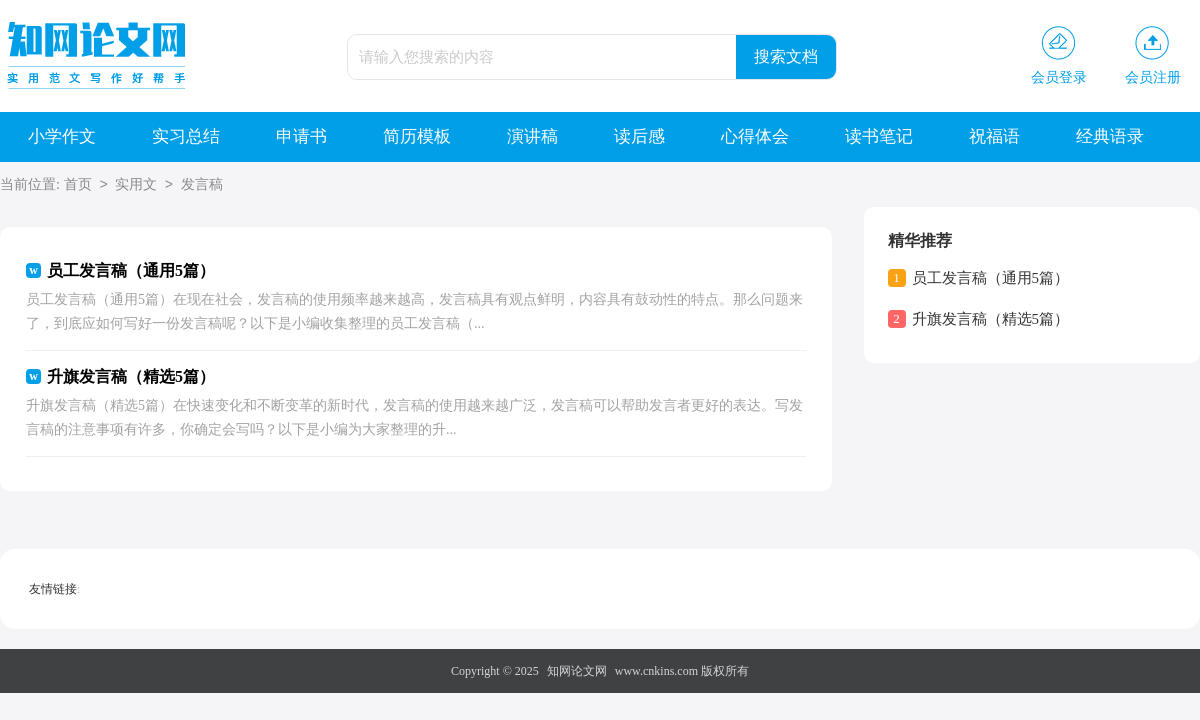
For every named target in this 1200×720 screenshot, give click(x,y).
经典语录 (1110, 136)
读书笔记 (879, 136)
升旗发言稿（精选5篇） (991, 319)
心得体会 (755, 136)
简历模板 (417, 136)
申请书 (301, 136)
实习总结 (186, 136)
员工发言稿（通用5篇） (991, 278)
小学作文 (62, 136)
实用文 (136, 185)
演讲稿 (532, 136)
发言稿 (202, 185)
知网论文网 (577, 671)
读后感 (639, 136)
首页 (78, 185)
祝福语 (994, 136)
